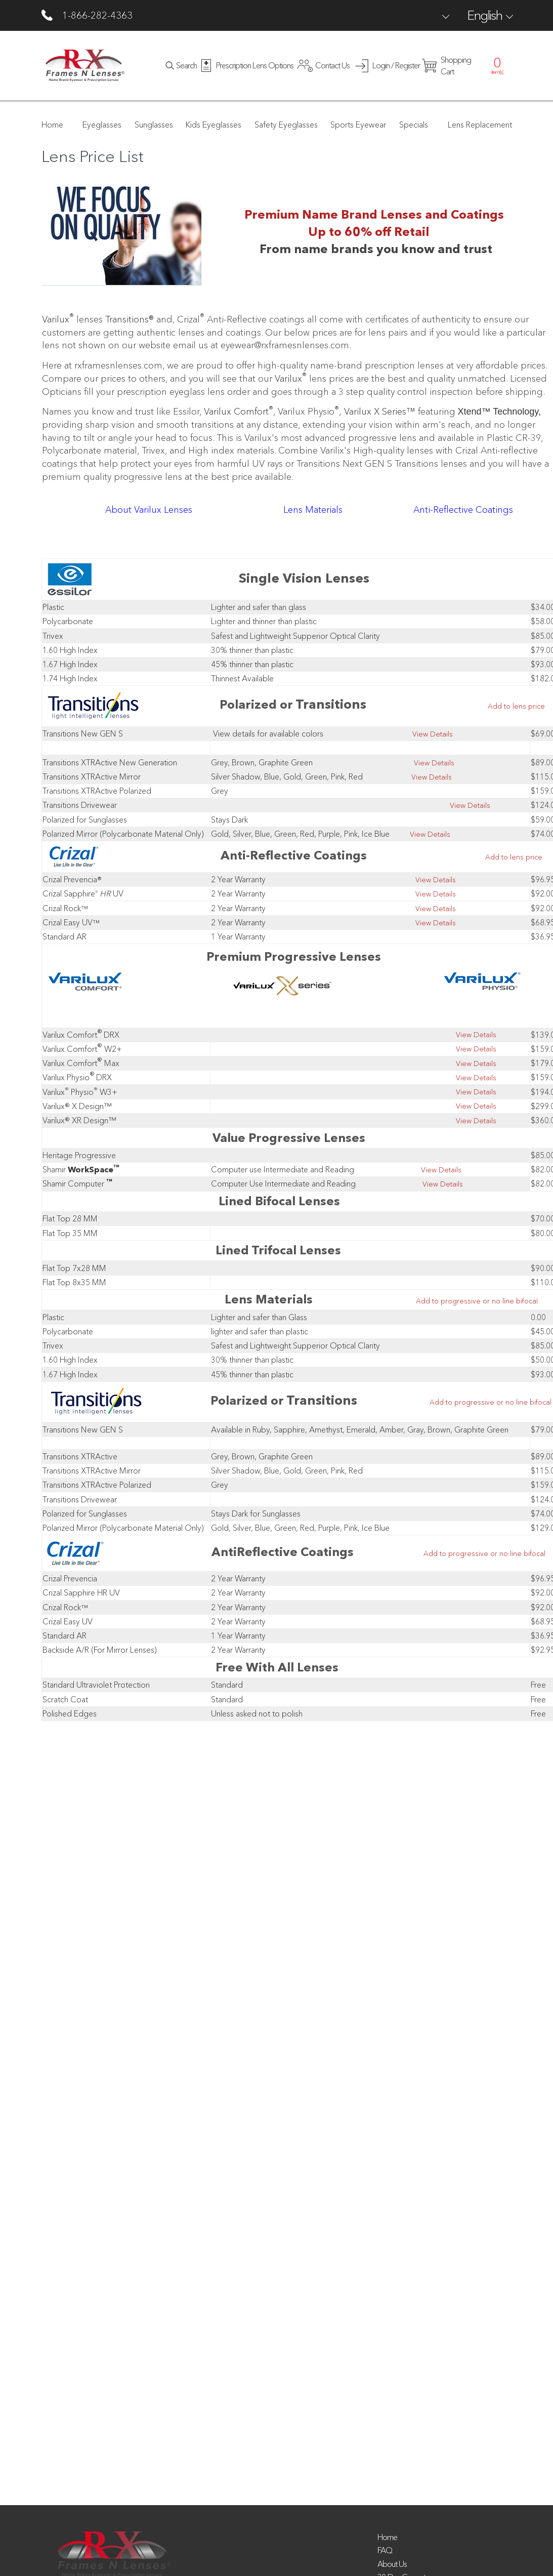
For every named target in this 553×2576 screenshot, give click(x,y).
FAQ (384, 2550)
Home (387, 2537)
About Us (392, 2564)
